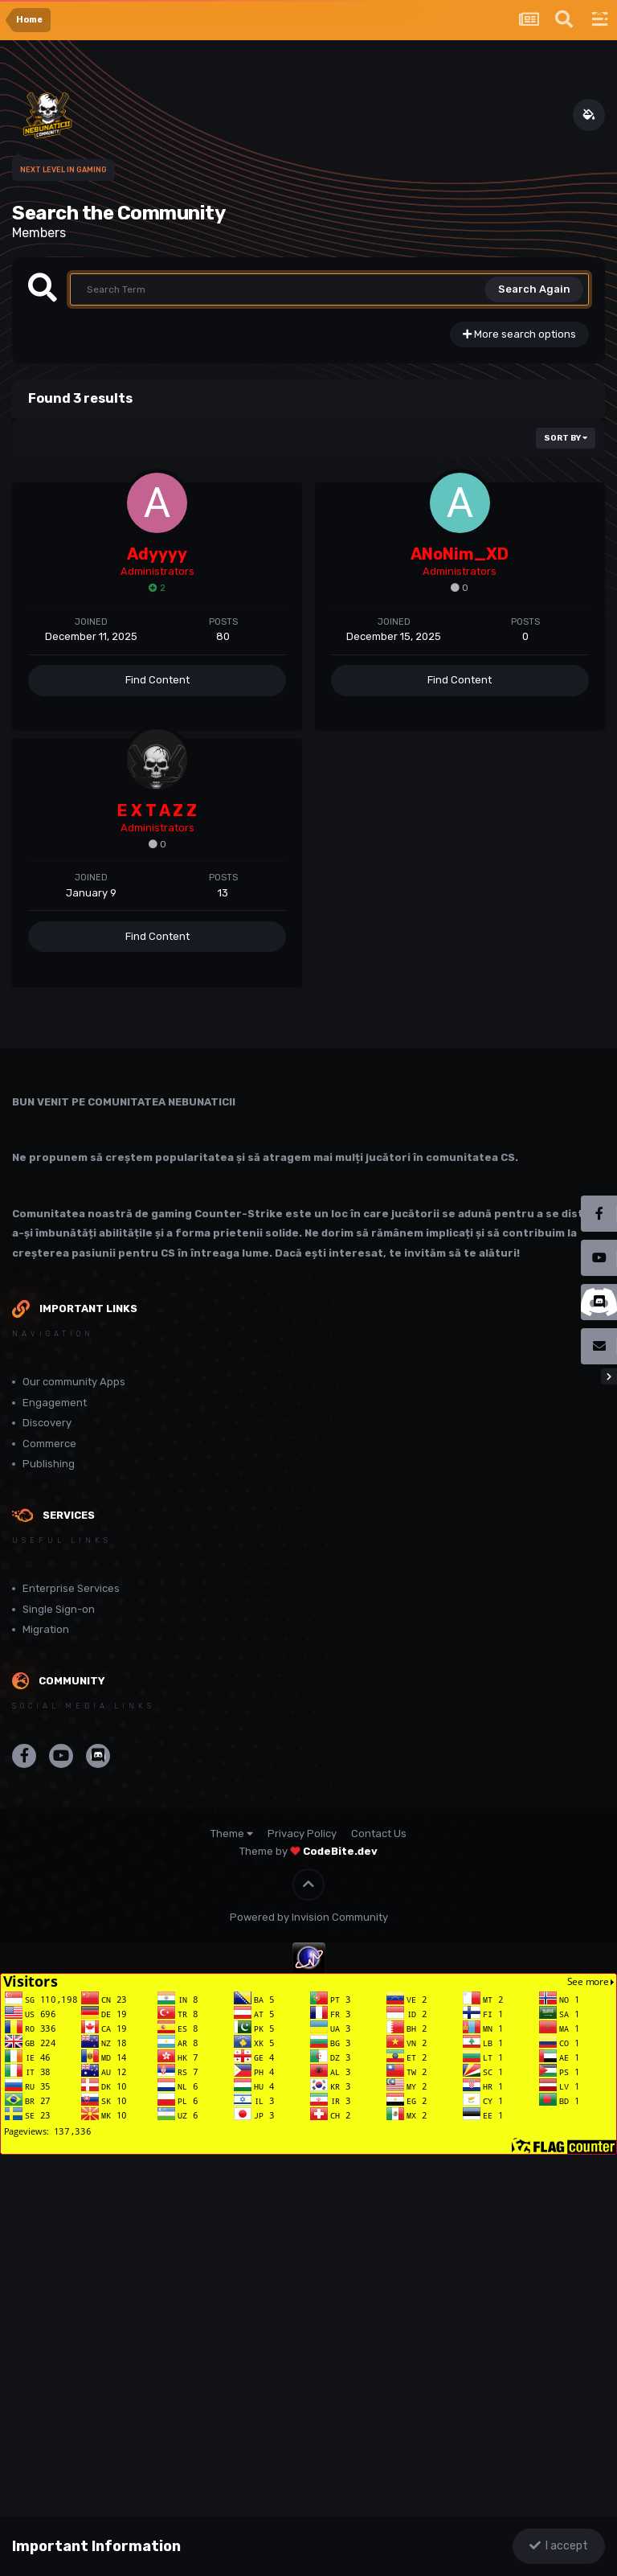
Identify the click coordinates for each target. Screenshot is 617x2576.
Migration (45, 1629)
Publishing (48, 1464)
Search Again (534, 289)
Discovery (47, 1423)
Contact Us (379, 1833)
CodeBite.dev (340, 1851)
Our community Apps (73, 1382)
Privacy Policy (302, 1833)
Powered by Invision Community (309, 1917)
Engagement (54, 1403)
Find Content (157, 680)
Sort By (565, 438)
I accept (558, 2546)
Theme (231, 1833)
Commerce (49, 1444)
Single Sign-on (58, 1609)
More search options (519, 334)
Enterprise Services (71, 1588)
